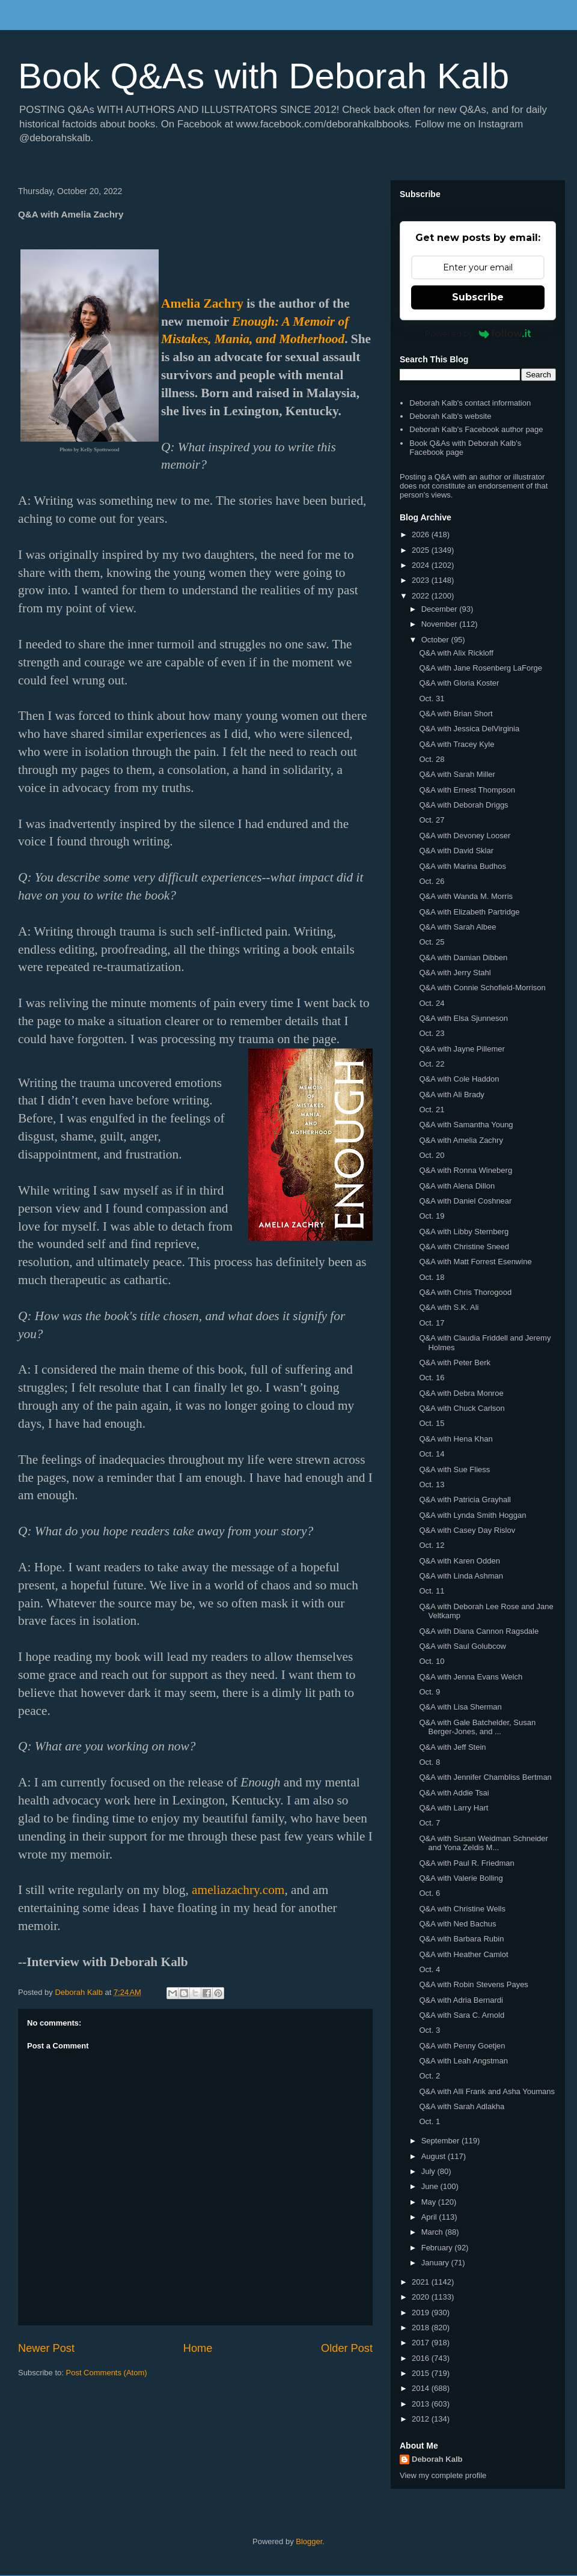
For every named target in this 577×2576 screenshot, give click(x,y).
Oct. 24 (431, 1003)
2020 (422, 2296)
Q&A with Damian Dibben (463, 957)
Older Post (347, 2348)
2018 (422, 2327)
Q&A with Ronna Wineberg (465, 1170)
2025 (422, 550)
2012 (422, 2418)
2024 (422, 565)
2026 (422, 534)
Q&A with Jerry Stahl (454, 972)
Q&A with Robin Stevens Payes (473, 1984)
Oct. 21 (431, 1109)
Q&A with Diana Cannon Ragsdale (479, 1631)
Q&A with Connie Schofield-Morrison (482, 987)
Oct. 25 (431, 941)
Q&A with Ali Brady (451, 1094)
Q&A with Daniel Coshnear (465, 1200)
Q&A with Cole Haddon (459, 1078)
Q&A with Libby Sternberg (463, 1231)
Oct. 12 (431, 1545)
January (436, 2262)
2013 (422, 2403)
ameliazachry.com (238, 1890)
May (429, 2201)
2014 (422, 2388)
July (429, 2171)
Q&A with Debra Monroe (461, 1393)
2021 (422, 2281)
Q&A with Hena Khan (455, 1438)
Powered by (478, 333)
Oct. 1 (429, 2121)
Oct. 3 (429, 2030)
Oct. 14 (431, 1453)
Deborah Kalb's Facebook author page (476, 429)
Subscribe (478, 297)
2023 (422, 580)
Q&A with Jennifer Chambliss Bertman (485, 1777)
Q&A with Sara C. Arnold (461, 2015)
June (431, 2186)
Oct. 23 (431, 1033)
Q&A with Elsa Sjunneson (463, 1018)
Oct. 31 (431, 698)
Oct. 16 (431, 1377)
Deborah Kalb (437, 2459)
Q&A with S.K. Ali (448, 1307)
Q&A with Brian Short (455, 713)
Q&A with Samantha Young (466, 1124)
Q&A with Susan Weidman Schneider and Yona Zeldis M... (483, 1843)
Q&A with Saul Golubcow (462, 1646)
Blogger (309, 2541)
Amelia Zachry (202, 303)
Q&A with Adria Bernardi (460, 2000)
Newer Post (46, 2348)
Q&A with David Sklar (456, 850)
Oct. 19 (431, 1215)
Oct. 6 (429, 1893)
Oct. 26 (431, 881)
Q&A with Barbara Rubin (461, 1938)
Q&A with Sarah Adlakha (461, 2106)
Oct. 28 (431, 759)
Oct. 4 (429, 1969)
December (440, 609)
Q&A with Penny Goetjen (462, 2045)
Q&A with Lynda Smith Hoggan (472, 1515)
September (441, 2140)
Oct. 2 (429, 2075)
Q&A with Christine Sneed (464, 1246)
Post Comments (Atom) (106, 2372)
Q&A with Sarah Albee (457, 926)
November (440, 624)
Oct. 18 (431, 1277)
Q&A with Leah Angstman (463, 2060)
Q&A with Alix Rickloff (456, 652)
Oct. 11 (431, 1590)
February (438, 2247)
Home (198, 2348)
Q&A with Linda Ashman (460, 1575)
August (434, 2156)
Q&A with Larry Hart (453, 1807)
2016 (422, 2358)
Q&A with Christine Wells (462, 1908)
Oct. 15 (431, 1423)
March (433, 2231)
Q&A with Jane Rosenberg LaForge (480, 667)
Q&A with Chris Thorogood (465, 1292)
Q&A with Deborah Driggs (463, 804)
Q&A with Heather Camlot (463, 1954)
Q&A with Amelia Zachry (460, 1140)
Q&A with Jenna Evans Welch (470, 1676)
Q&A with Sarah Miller (457, 774)
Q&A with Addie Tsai (454, 1792)
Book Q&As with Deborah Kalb (263, 76)
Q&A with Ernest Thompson (466, 789)
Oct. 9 (429, 1691)
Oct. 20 (431, 1155)
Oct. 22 (431, 1063)
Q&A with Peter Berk (454, 1362)
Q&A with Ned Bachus (457, 1923)
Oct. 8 (429, 1762)
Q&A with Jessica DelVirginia (469, 728)
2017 (422, 2342)
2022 (422, 595)
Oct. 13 (431, 1484)
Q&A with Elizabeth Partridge (469, 911)
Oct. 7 (429, 1822)
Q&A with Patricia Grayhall (464, 1499)
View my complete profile (443, 2475)
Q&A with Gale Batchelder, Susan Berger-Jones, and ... (477, 1727)
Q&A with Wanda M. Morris (466, 896)
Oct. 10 (431, 1661)
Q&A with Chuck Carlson (461, 1408)
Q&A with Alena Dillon (457, 1185)
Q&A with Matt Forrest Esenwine (475, 1261)
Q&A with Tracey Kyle (456, 744)
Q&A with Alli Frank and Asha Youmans (486, 2091)
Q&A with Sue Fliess (454, 1469)
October (436, 639)
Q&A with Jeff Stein (452, 1747)
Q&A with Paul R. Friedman (466, 1863)
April (430, 2216)
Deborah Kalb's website (450, 416)
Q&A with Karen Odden (459, 1560)
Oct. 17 (431, 1322)
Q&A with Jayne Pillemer (461, 1048)
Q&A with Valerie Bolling (460, 1878)
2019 (422, 2312)
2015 (422, 2373)
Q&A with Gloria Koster (459, 682)
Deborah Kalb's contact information (470, 402)
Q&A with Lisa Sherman (460, 1706)
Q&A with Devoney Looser (464, 835)
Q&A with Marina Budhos (462, 866)
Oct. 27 (431, 819)
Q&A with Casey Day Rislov (467, 1530)
